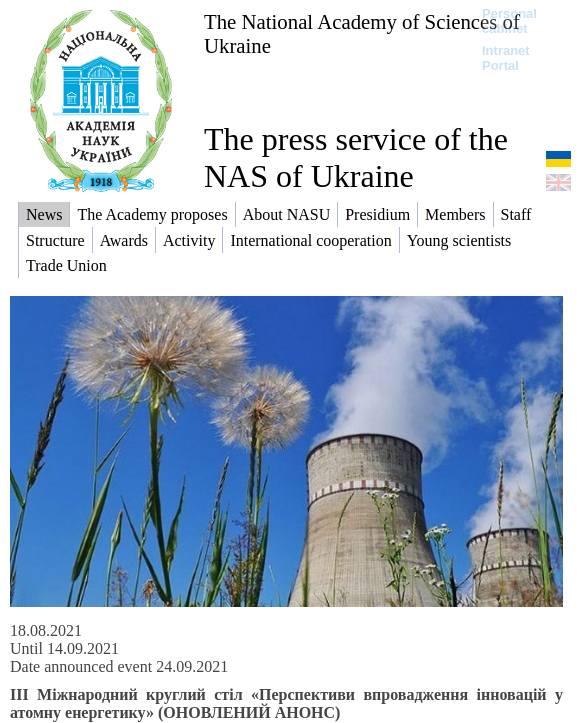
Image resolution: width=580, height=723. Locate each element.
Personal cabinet (509, 21)
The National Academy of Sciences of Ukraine (362, 33)
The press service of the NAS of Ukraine (356, 157)
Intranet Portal (506, 58)
